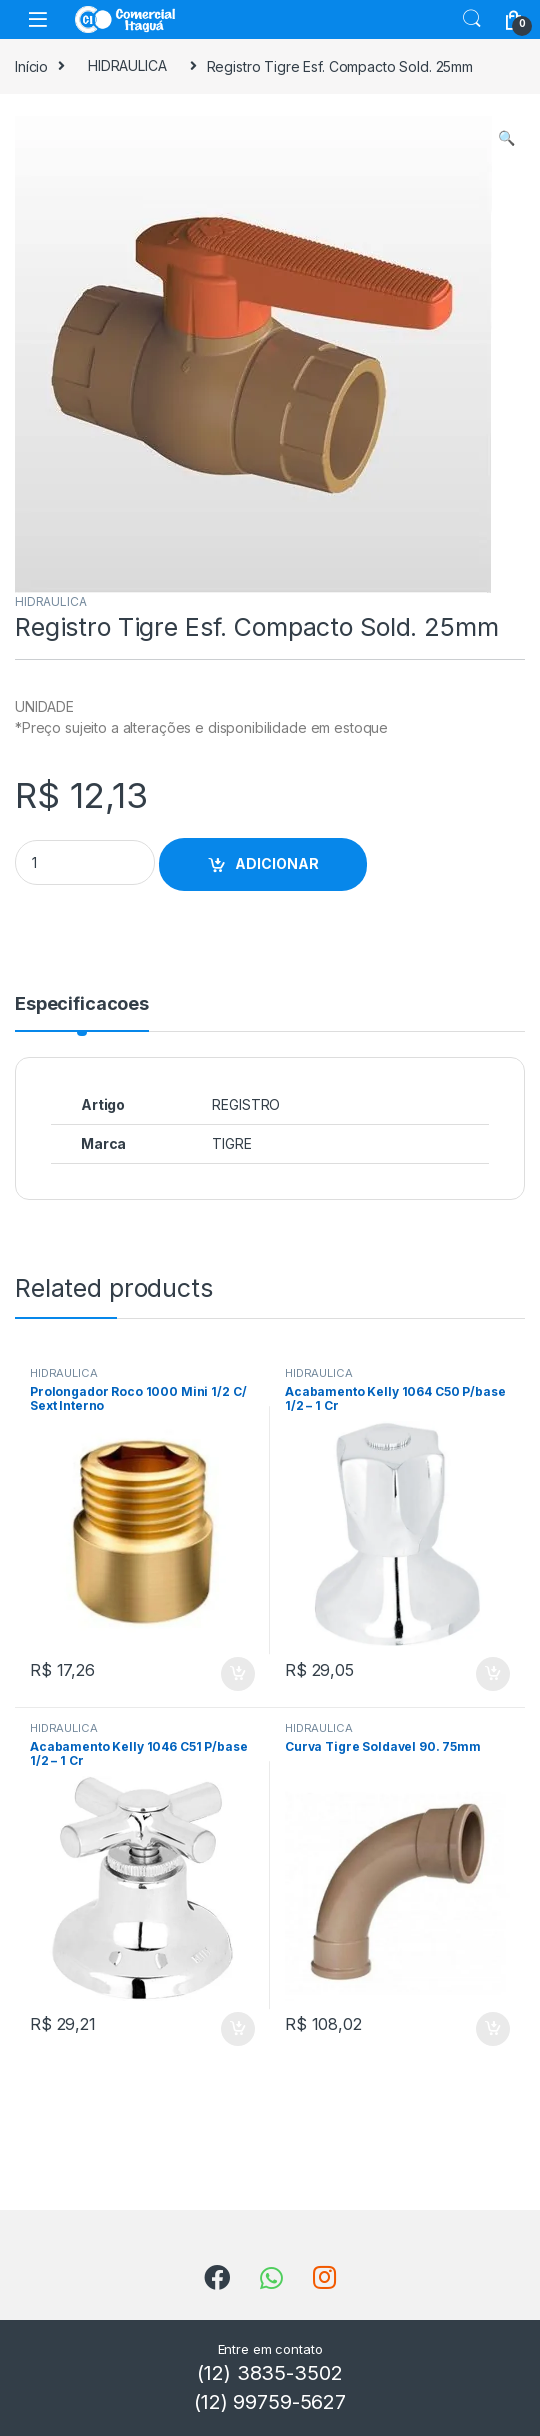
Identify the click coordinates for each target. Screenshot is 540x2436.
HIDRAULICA (127, 65)
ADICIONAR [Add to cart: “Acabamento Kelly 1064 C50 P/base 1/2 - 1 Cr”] (493, 1674)
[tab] (82, 1013)
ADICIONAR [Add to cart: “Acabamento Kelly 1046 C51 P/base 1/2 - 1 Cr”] (238, 2029)
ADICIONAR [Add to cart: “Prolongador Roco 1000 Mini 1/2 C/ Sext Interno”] (238, 1674)
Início (31, 65)
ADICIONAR (277, 863)
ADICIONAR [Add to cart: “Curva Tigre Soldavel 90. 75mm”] (493, 2029)
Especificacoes (82, 1004)
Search (472, 19)
